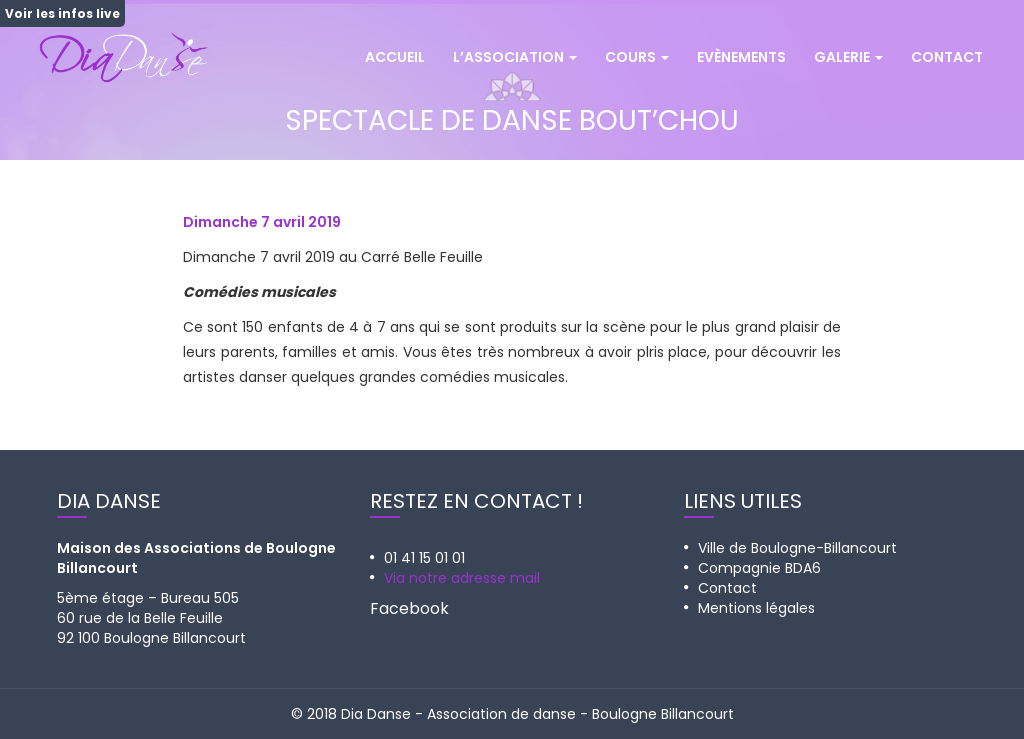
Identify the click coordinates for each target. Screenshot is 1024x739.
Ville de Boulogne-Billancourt (797, 548)
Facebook (409, 608)
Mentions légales (756, 608)
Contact (947, 57)
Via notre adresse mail (462, 578)
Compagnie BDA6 (759, 568)
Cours (637, 57)
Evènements (741, 57)
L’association (515, 57)
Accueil (395, 57)
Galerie (848, 57)
